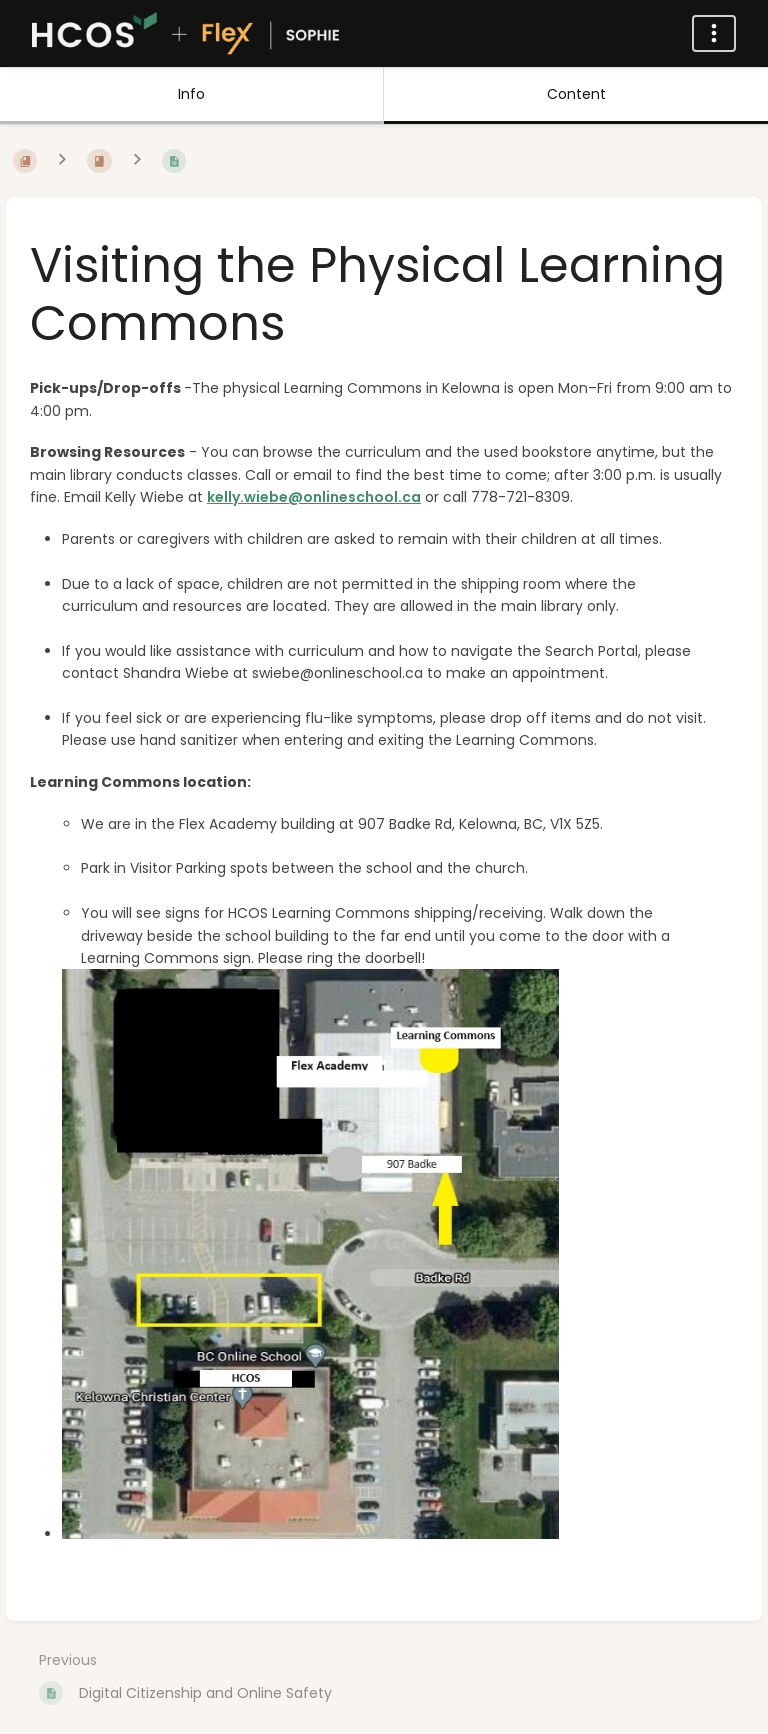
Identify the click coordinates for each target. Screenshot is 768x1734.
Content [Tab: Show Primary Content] (576, 94)
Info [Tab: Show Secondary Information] (191, 94)
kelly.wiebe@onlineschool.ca (314, 497)
